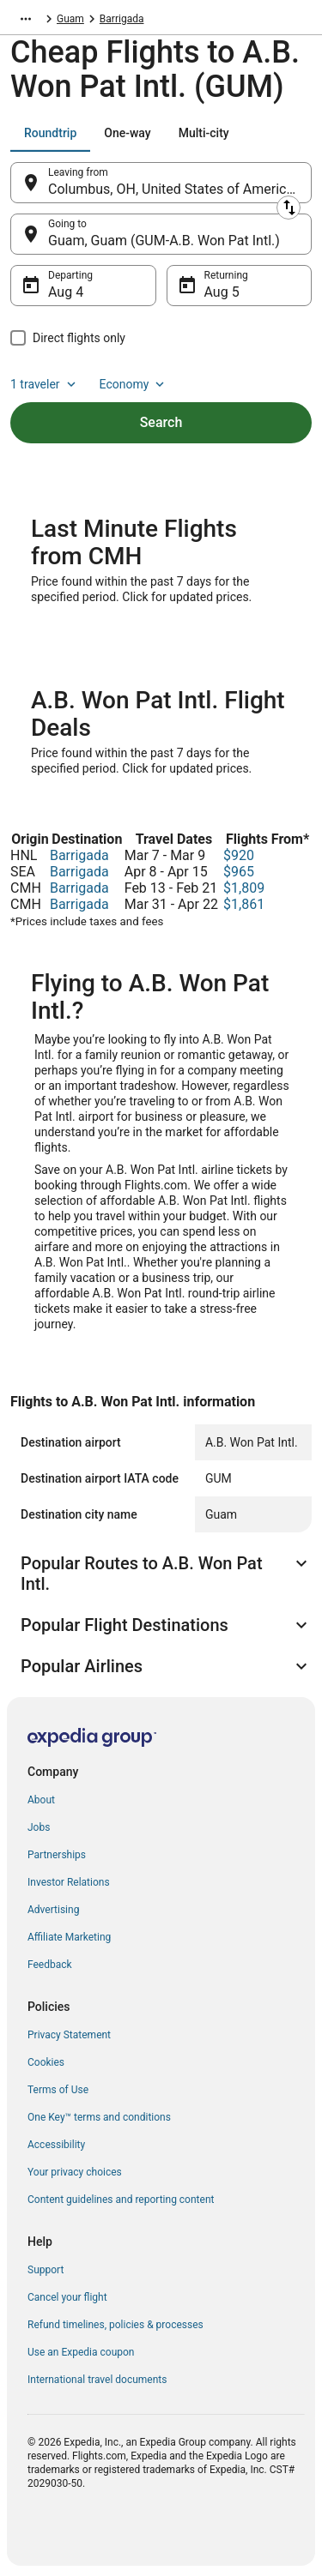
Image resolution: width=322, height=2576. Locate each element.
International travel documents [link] (97, 2380)
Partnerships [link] (56, 1855)
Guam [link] (70, 19)
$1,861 (243, 904)
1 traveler (44, 384)
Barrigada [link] (122, 19)
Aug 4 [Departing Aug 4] (65, 292)
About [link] (41, 1800)
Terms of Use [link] (57, 2090)
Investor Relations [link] (68, 1882)
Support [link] (45, 2270)
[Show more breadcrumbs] (25, 18)
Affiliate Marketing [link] (69, 1937)
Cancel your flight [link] (67, 2297)
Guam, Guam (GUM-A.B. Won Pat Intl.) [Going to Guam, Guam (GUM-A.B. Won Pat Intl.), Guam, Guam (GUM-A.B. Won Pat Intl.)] (164, 240)
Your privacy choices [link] (74, 2172)
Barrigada (79, 855)
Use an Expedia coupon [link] (80, 2352)
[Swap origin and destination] (288, 208)
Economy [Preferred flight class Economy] (134, 384)
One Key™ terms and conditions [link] (99, 2117)
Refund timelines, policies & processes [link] (115, 2325)
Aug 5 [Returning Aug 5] (222, 292)
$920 (238, 855)
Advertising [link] (53, 1910)
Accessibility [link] (56, 2145)
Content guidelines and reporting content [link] (120, 2200)
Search (161, 422)
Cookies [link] (45, 2062)
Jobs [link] (38, 1827)
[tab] (50, 133)
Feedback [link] (49, 1965)
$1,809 (243, 888)
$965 (238, 872)
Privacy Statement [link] (69, 2035)
